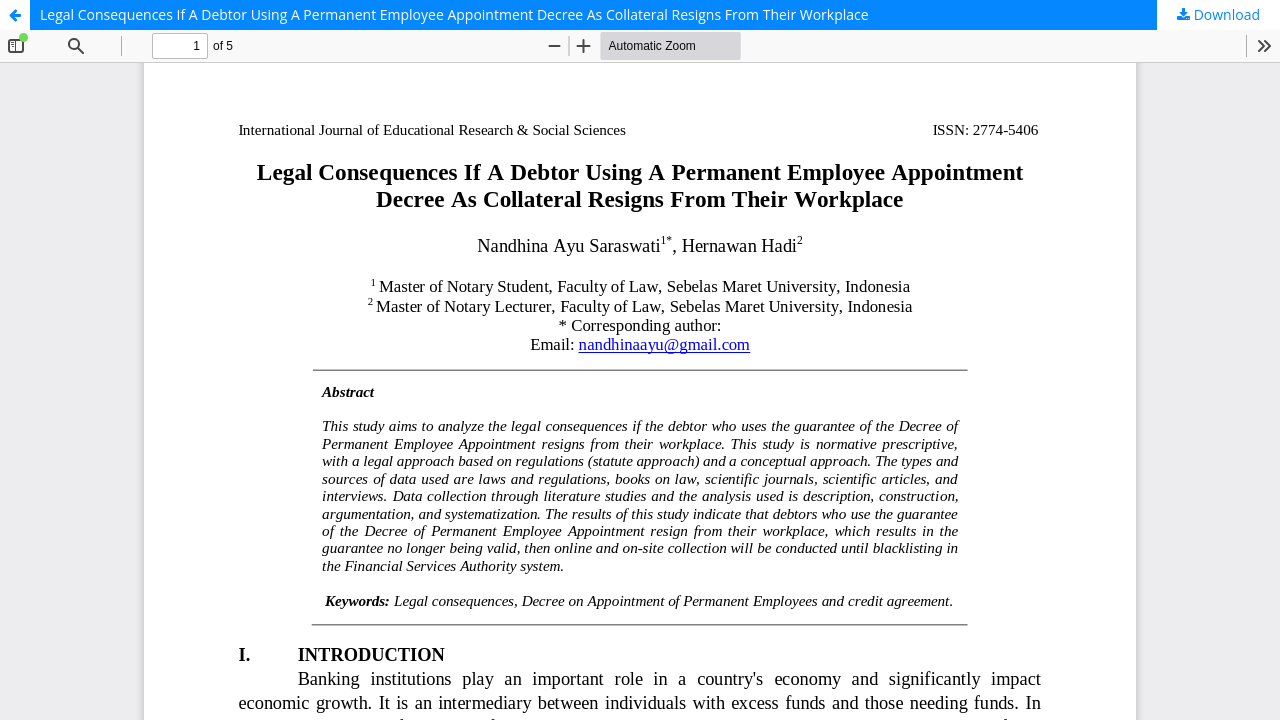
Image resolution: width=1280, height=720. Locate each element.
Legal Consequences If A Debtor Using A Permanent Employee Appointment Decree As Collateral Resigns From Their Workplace (454, 14)
